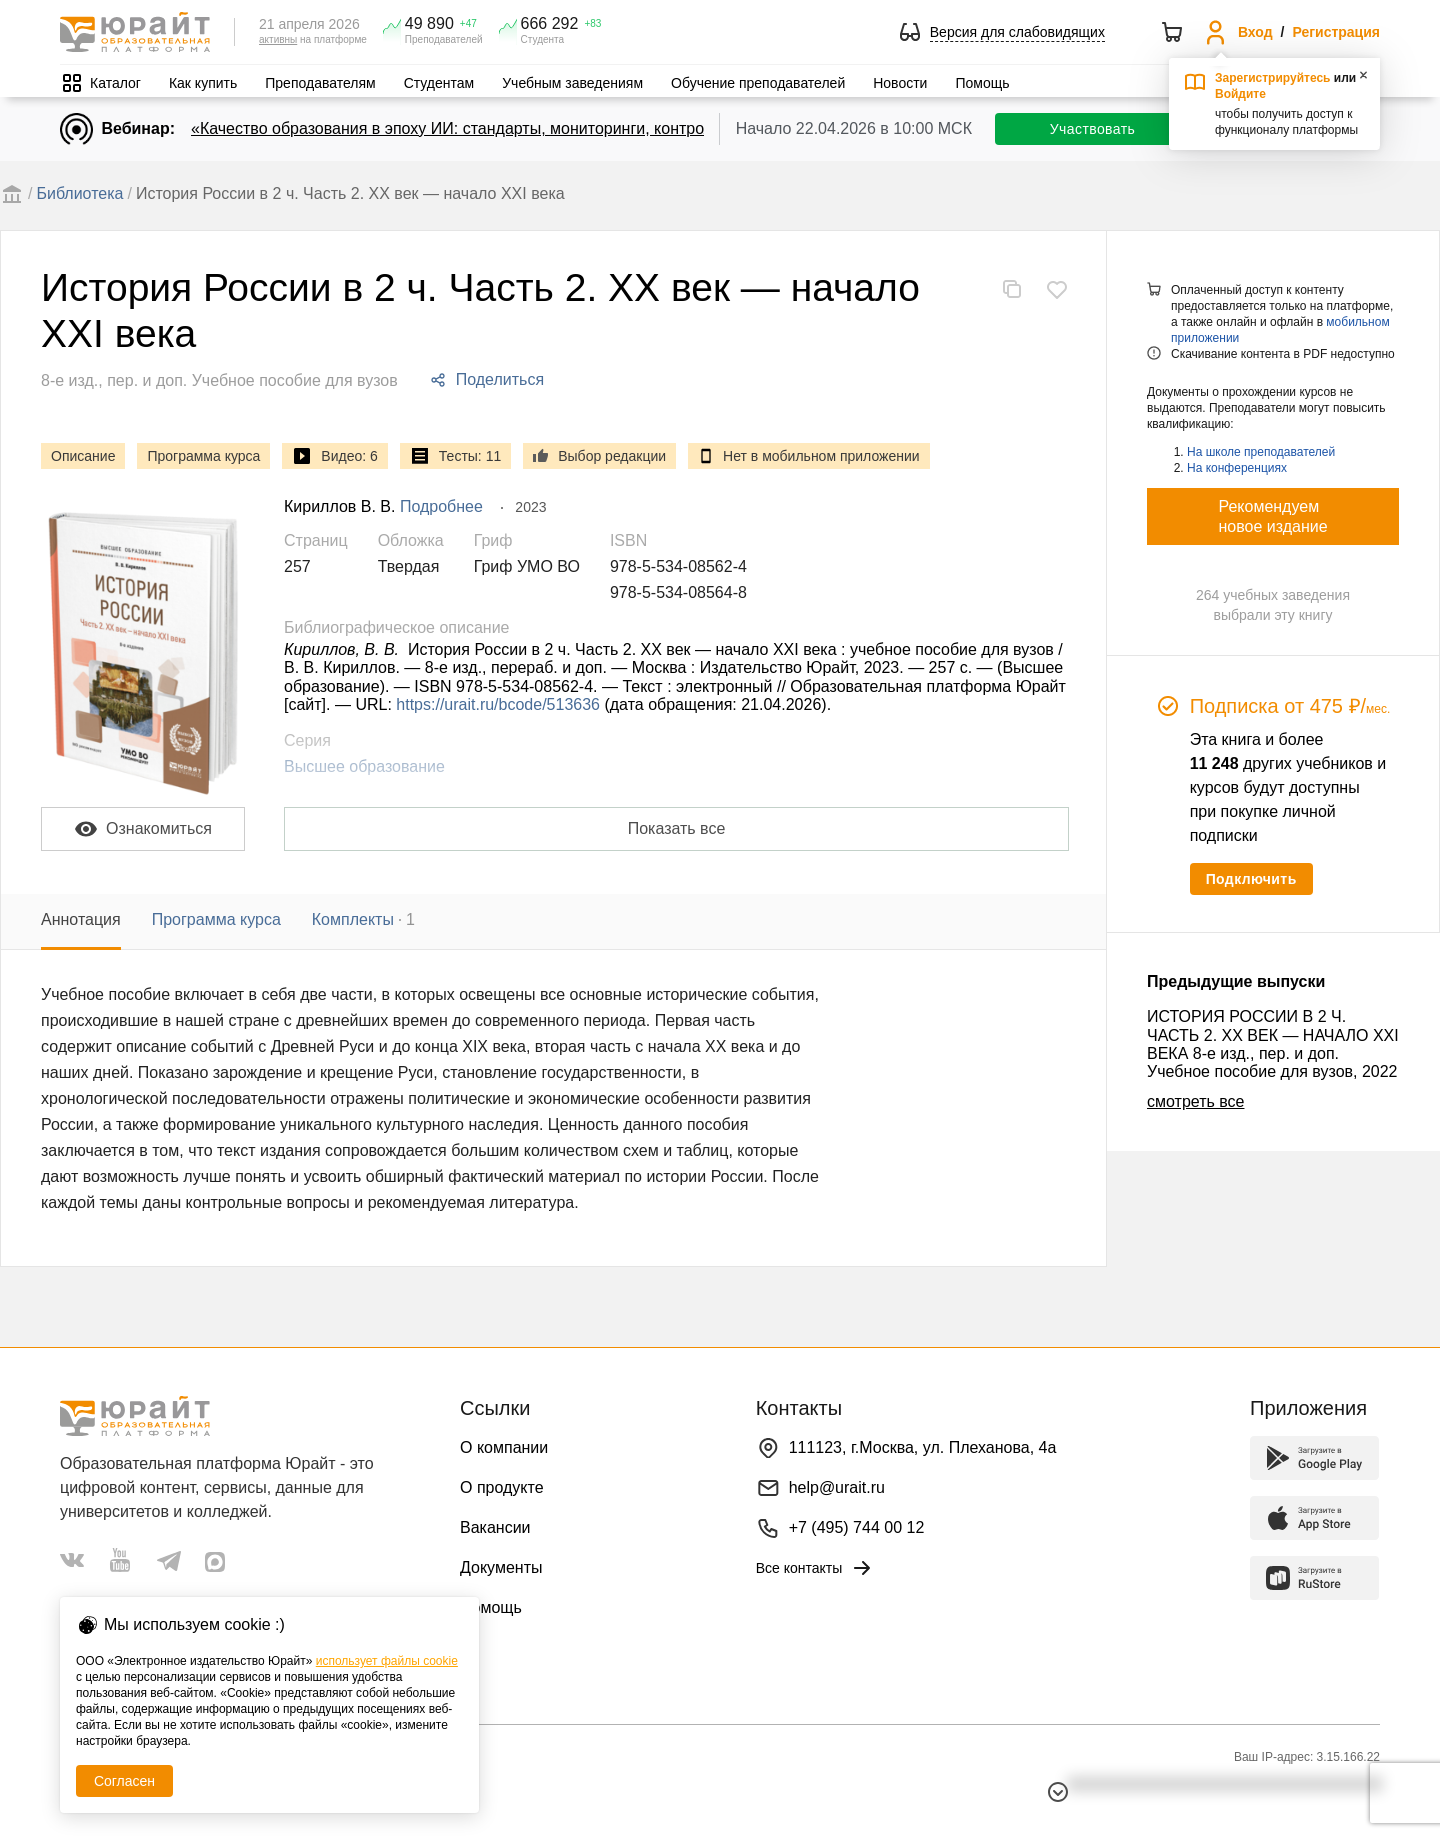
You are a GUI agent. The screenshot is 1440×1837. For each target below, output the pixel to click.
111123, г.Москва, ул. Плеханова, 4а (923, 1447)
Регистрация (1336, 32)
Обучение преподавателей (758, 83)
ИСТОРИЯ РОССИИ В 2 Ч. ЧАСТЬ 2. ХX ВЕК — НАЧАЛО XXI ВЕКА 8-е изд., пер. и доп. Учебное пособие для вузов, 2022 (1273, 1044)
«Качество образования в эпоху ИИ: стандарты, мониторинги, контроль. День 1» (490, 128)
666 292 (550, 24)
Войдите (1240, 94)
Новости (900, 83)
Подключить (1251, 879)
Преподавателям (320, 83)
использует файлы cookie (387, 1661)
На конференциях (1237, 468)
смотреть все (1195, 1101)
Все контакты (815, 1568)
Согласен (124, 1781)
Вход (1255, 32)
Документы (501, 1567)
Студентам (439, 83)
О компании (504, 1447)
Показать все (677, 828)
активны (278, 39)
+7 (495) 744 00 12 (857, 1527)
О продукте (502, 1487)
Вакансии (495, 1527)
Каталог (115, 83)
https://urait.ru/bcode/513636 (498, 704)
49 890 (429, 24)
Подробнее (441, 506)
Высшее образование (364, 766)
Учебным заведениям (572, 83)
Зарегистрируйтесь (1273, 78)
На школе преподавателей (1261, 452)
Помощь (982, 83)
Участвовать (1092, 129)
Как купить (203, 83)
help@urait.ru (837, 1487)
